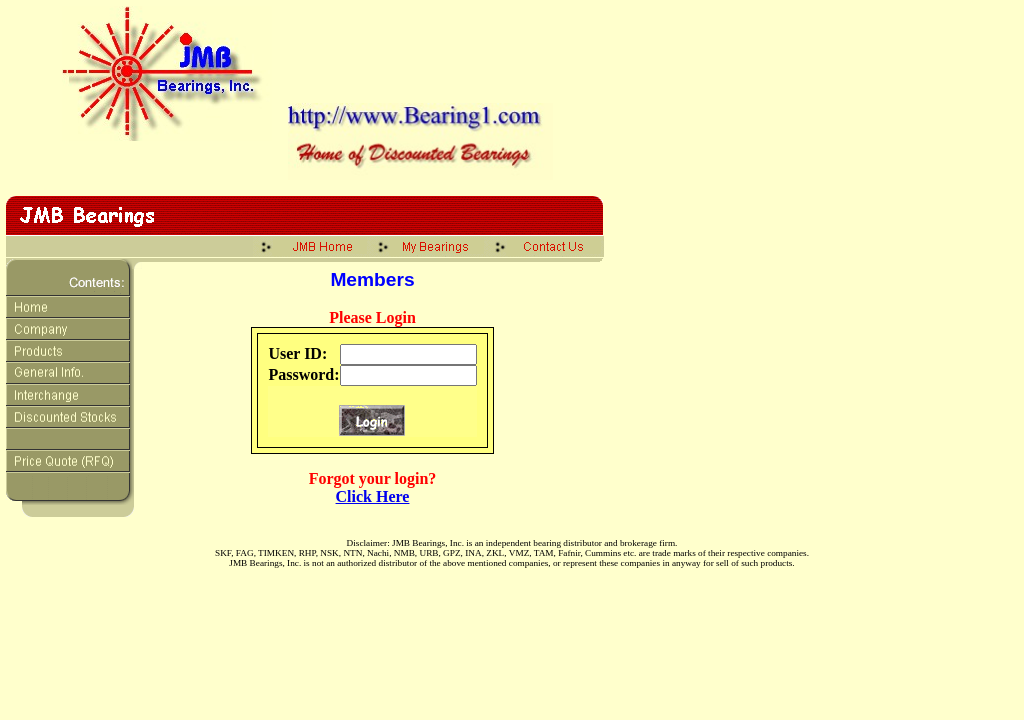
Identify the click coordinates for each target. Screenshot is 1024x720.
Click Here (373, 496)
